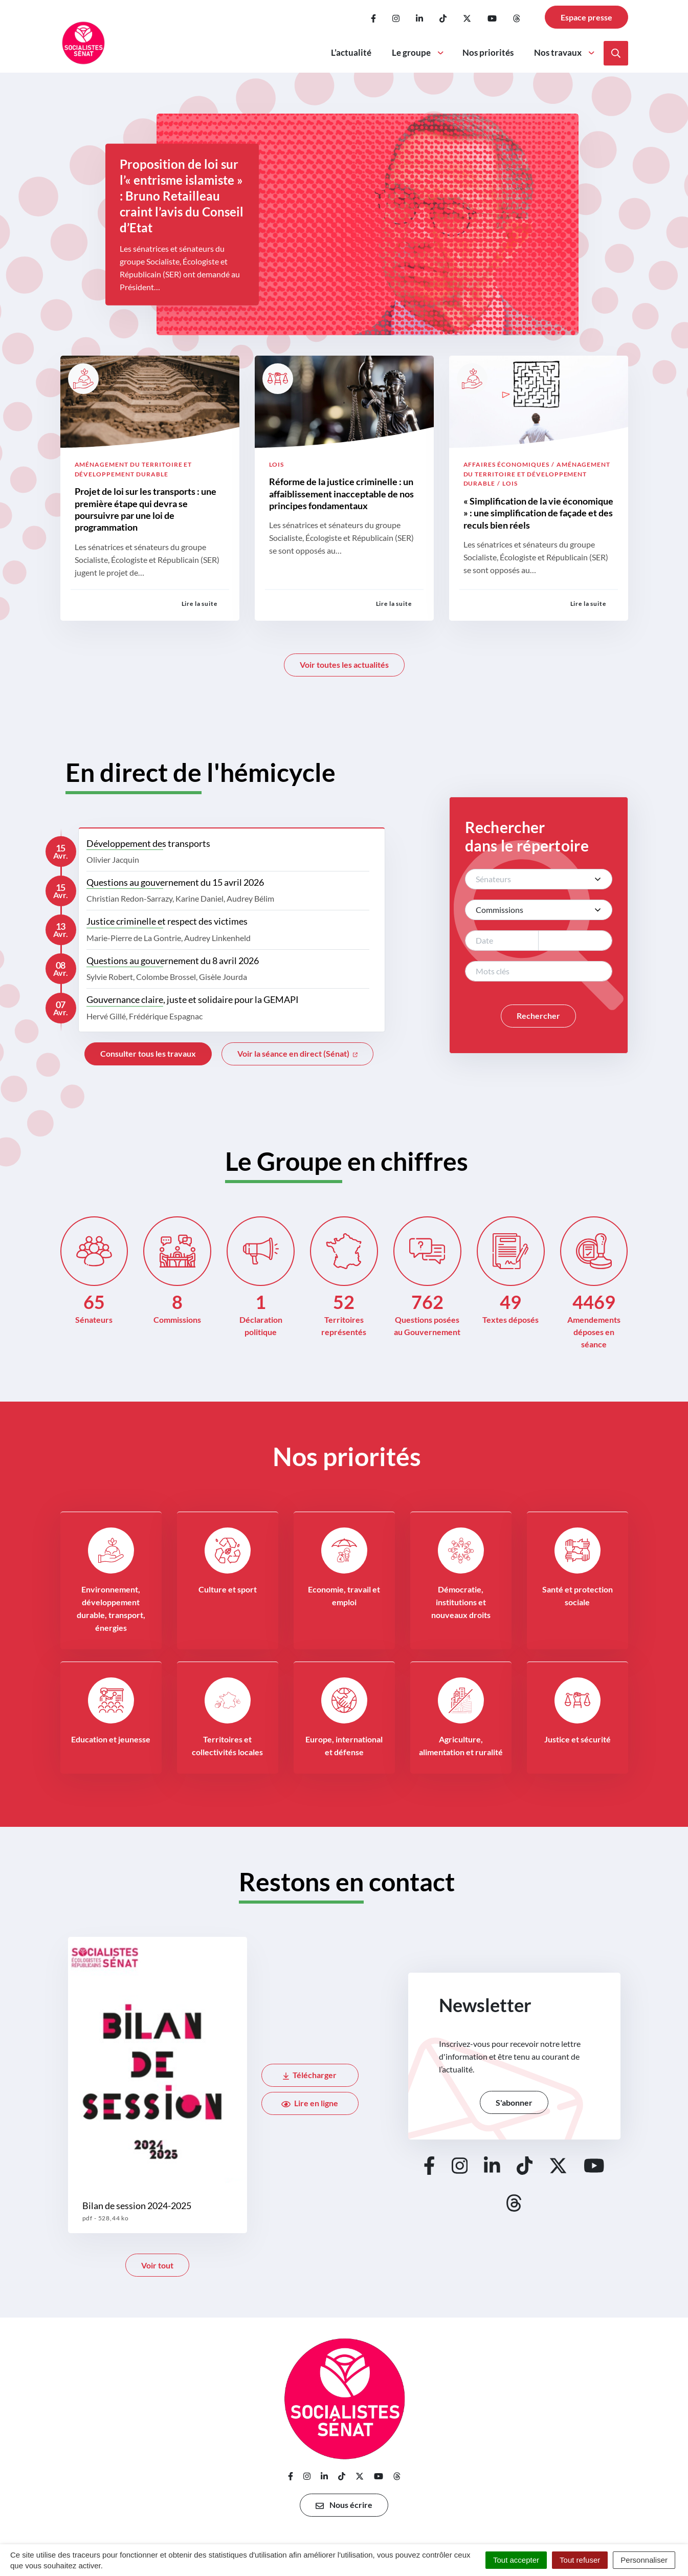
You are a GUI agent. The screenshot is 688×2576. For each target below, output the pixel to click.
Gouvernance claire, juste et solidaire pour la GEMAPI (192, 999)
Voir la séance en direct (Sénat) (297, 1053)
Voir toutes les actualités (344, 664)
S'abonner (514, 2102)
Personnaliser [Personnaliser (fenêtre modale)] (644, 2560)
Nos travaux (565, 52)
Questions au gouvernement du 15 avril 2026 (175, 882)
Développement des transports (148, 843)
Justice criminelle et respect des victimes (167, 921)
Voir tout (157, 2265)
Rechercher (538, 1015)
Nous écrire (344, 2505)
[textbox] (528, 879)
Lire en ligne (309, 2103)
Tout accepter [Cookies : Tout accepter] (516, 2560)
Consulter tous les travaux (148, 1053)
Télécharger (310, 2075)
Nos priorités (488, 52)
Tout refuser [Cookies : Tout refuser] (580, 2560)
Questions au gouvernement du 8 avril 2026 (172, 960)
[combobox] (538, 879)
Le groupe (418, 52)
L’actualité (351, 52)
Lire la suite (199, 603)
